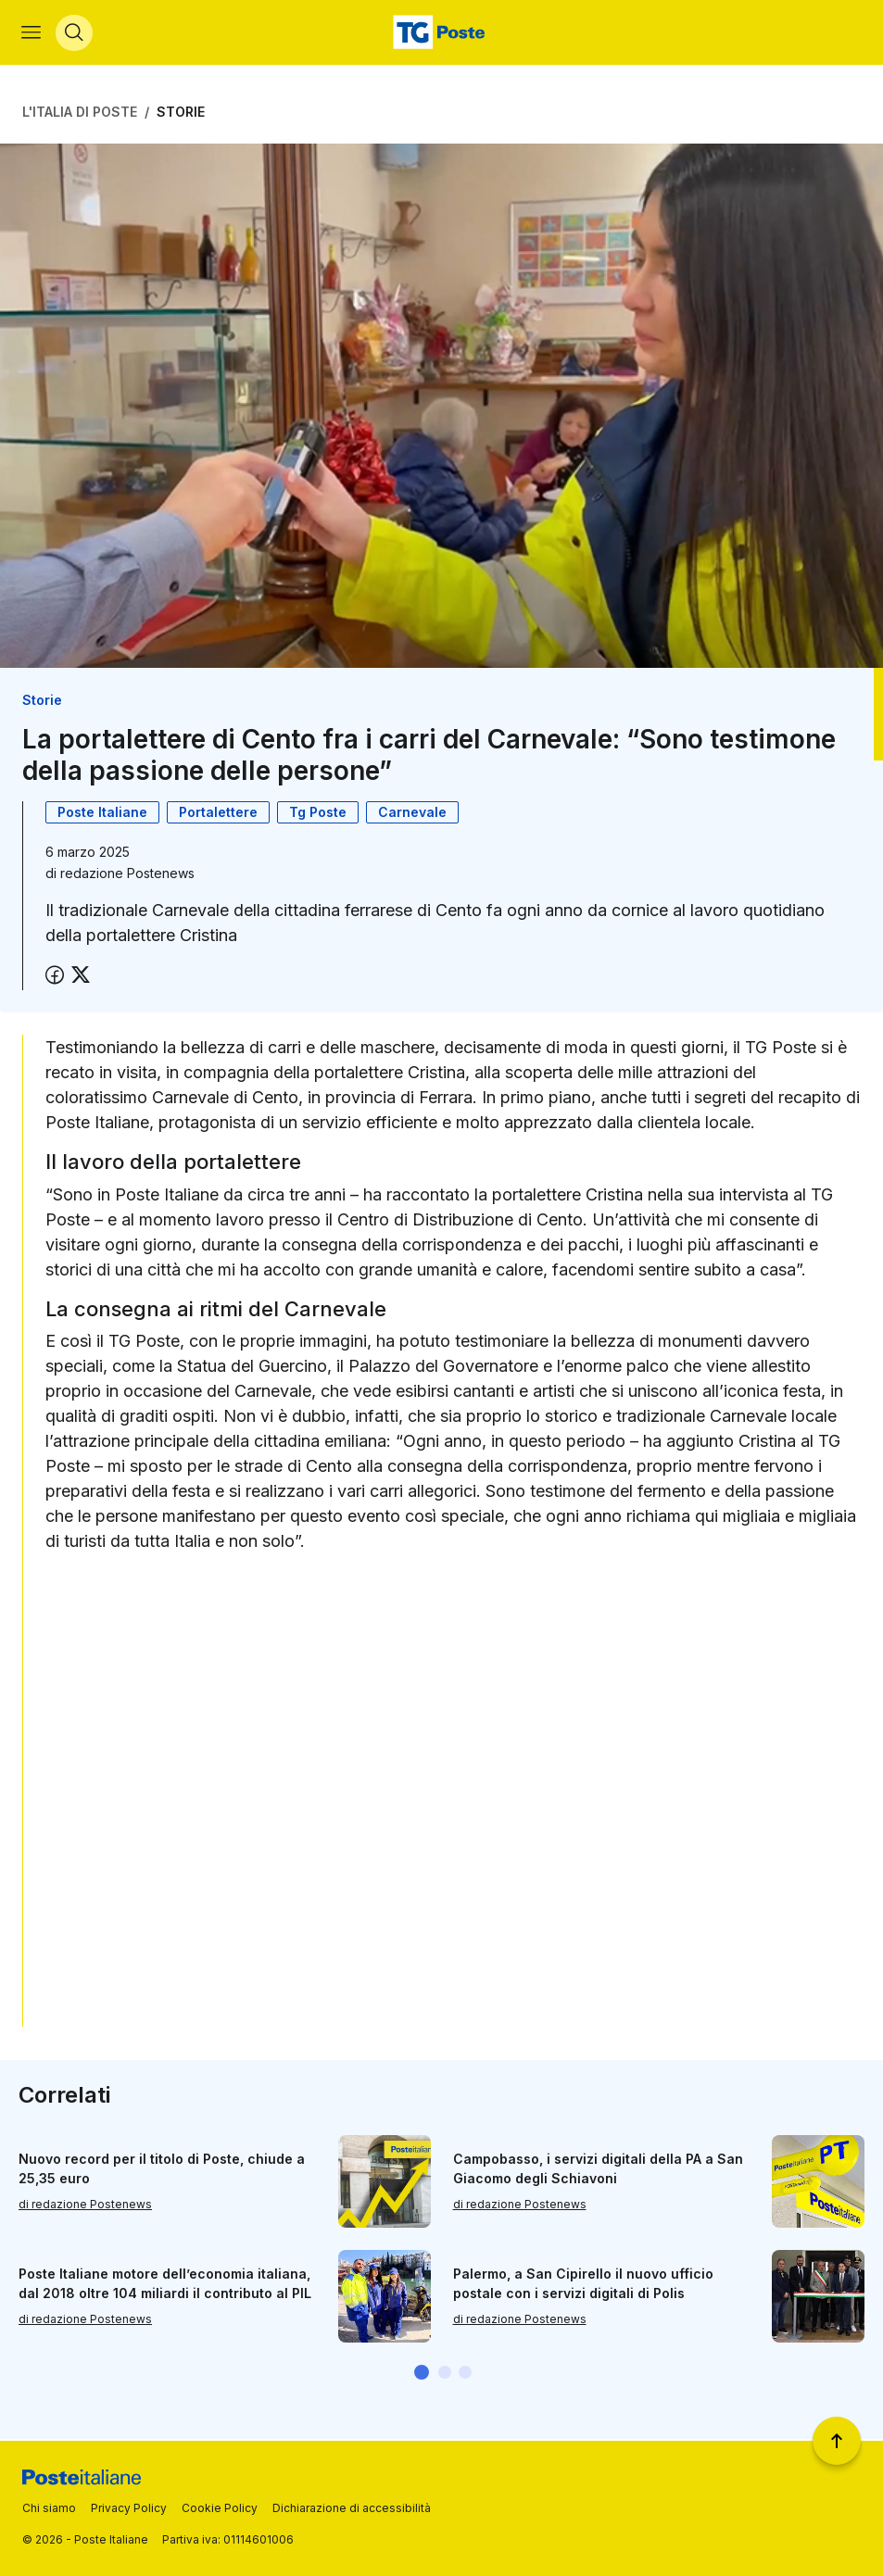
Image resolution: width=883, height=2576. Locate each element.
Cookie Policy (220, 2508)
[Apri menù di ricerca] (75, 33)
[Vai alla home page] (441, 33)
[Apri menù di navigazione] (32, 33)
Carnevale (412, 814)
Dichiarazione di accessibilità (351, 2508)
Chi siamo (49, 2508)
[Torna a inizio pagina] (837, 2441)
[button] (421, 2374)
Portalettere (218, 814)
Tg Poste (318, 814)
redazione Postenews (127, 875)
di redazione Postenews (85, 2206)
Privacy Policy (129, 2508)
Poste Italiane (102, 814)
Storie (181, 113)
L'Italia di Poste (79, 113)
